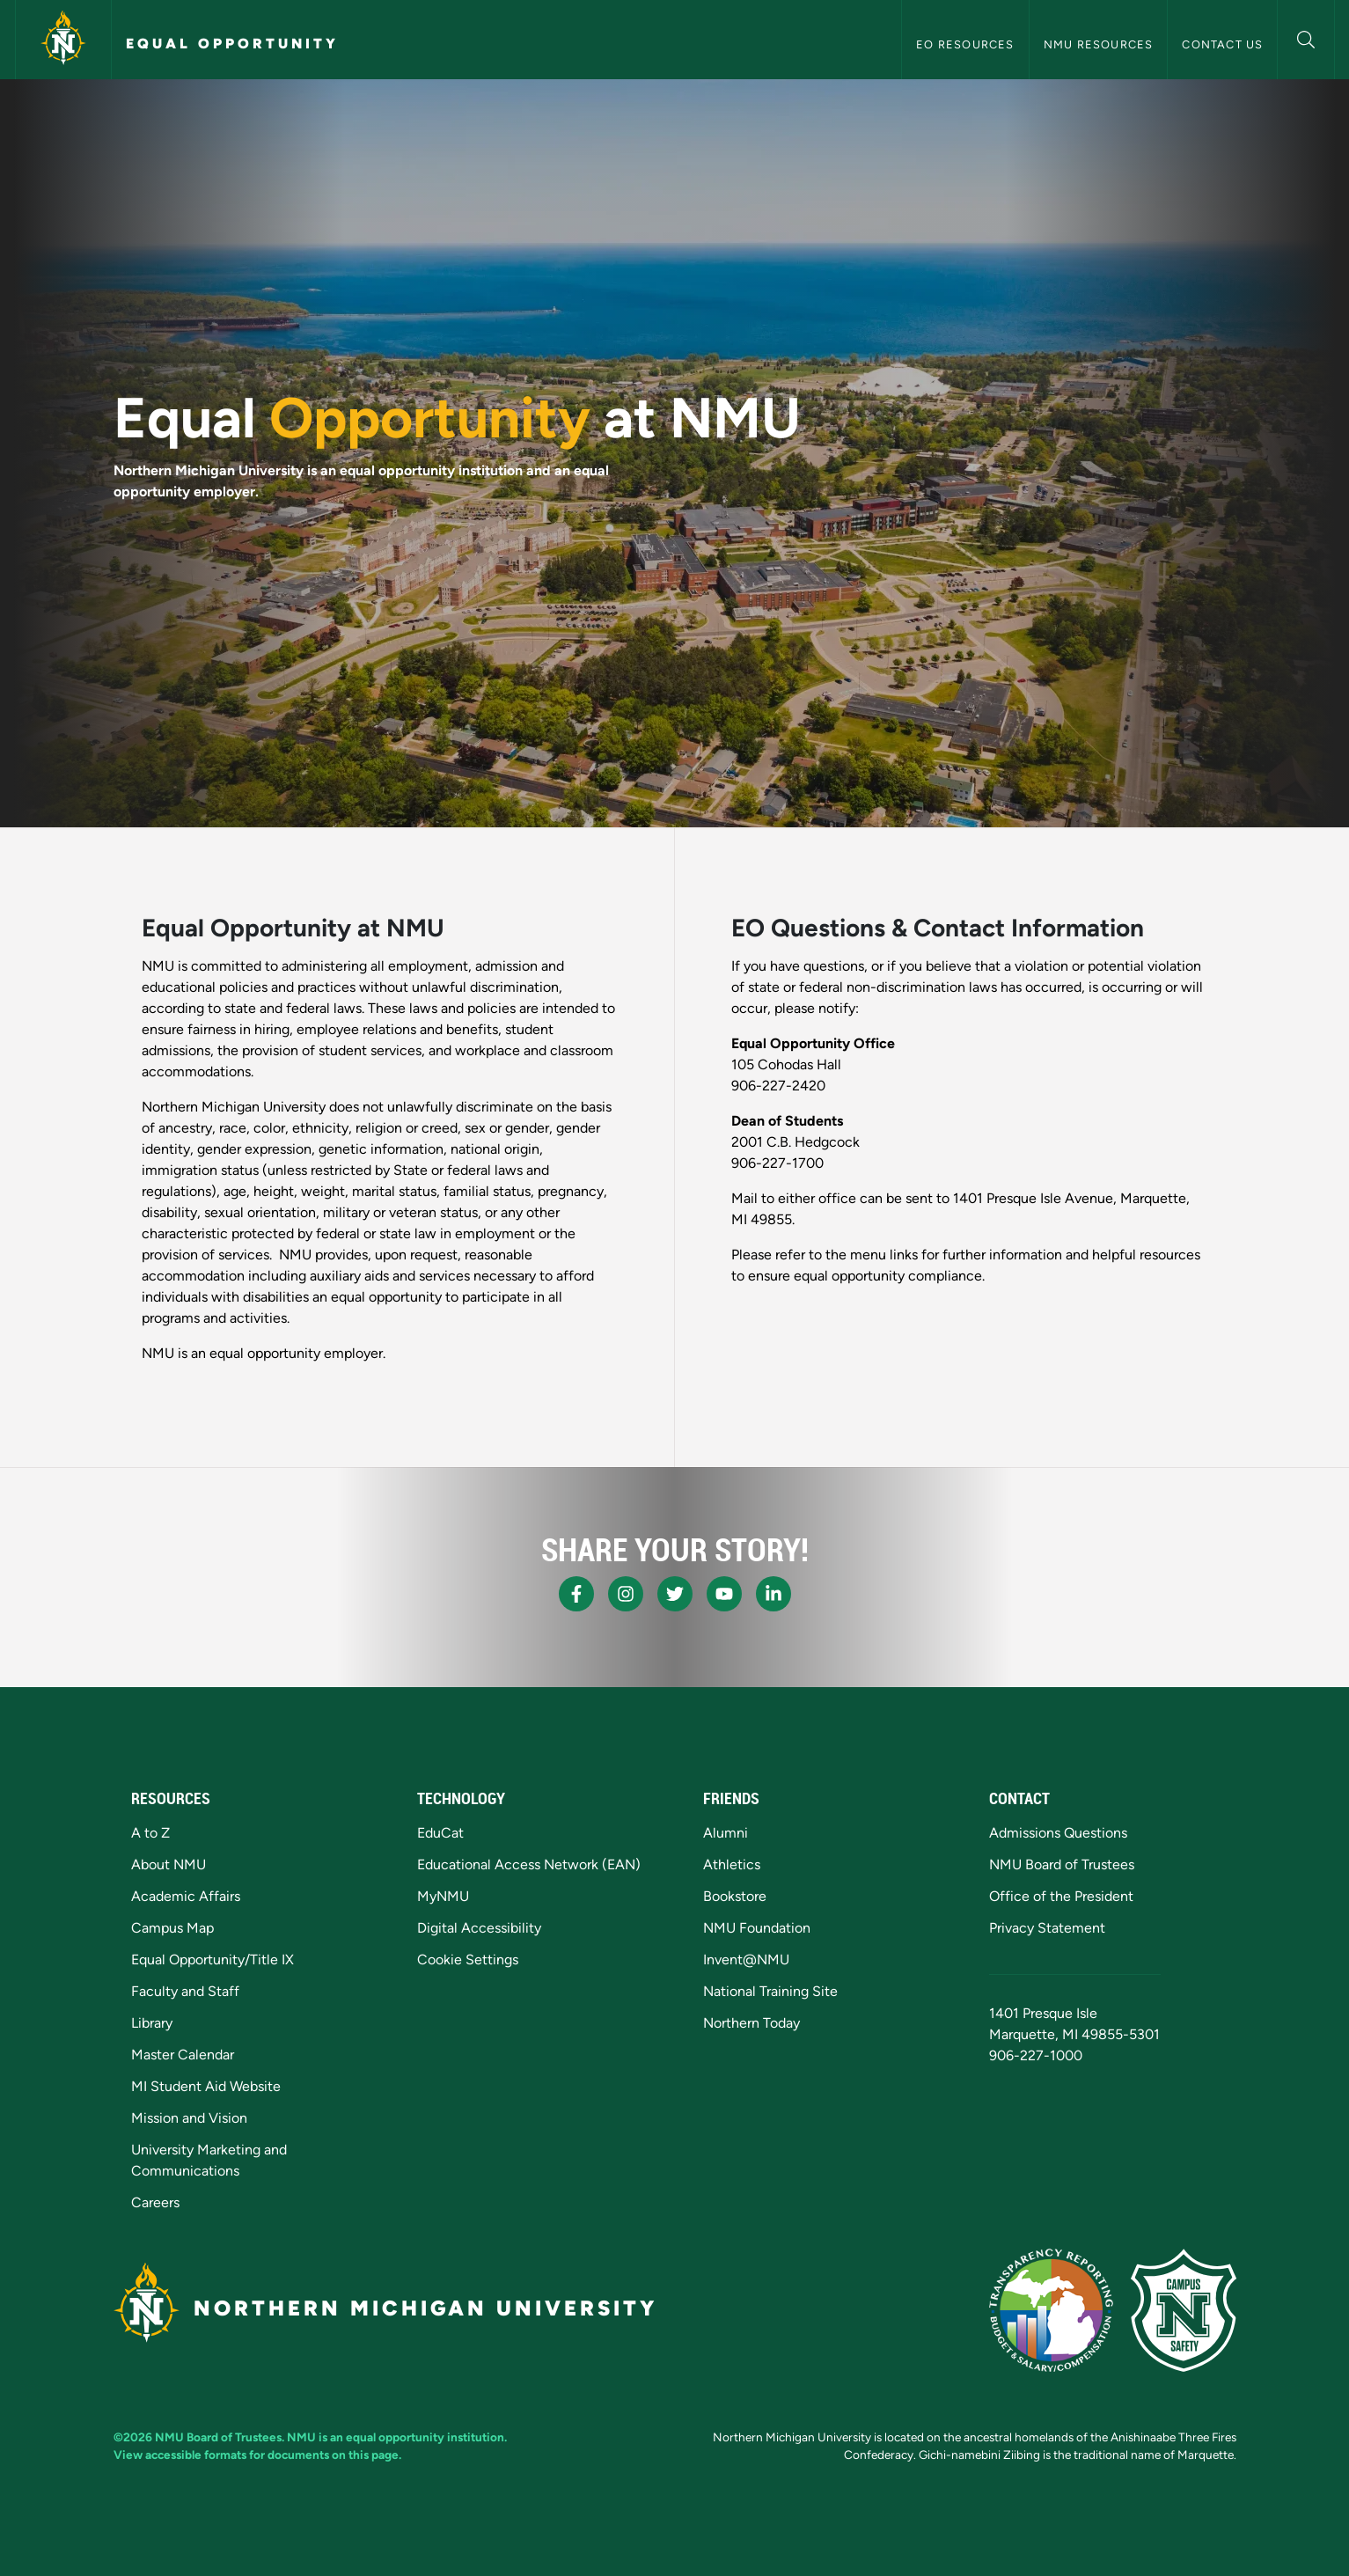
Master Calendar (182, 2054)
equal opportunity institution (425, 2437)
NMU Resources (1099, 44)
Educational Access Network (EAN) (529, 1864)
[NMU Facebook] (576, 1593)
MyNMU (443, 1896)
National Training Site (770, 1991)
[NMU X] (675, 1593)
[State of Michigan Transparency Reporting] (1051, 2310)
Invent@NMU (746, 1959)
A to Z (150, 1832)
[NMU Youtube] (724, 1593)
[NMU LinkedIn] (773, 1593)
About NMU (168, 1864)
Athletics (731, 1864)
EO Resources (965, 44)
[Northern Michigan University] (63, 39)
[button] (1305, 37)
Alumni (725, 1832)
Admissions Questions (1058, 1832)
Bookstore (734, 1896)
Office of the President (1061, 1896)
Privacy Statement (1047, 1927)
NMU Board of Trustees (1061, 1864)
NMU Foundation (756, 1927)
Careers (155, 2202)
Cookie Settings (467, 1959)
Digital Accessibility (479, 1927)
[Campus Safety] (1183, 2310)
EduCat (440, 1832)
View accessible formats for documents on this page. (257, 2455)
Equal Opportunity (232, 43)
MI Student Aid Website (206, 2086)
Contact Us (1222, 44)
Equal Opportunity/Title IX (212, 1959)
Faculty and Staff (185, 1991)
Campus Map (172, 1927)
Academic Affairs (185, 1896)
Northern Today (751, 2023)
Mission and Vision (189, 2118)
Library (151, 2023)
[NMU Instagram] (625, 1593)
